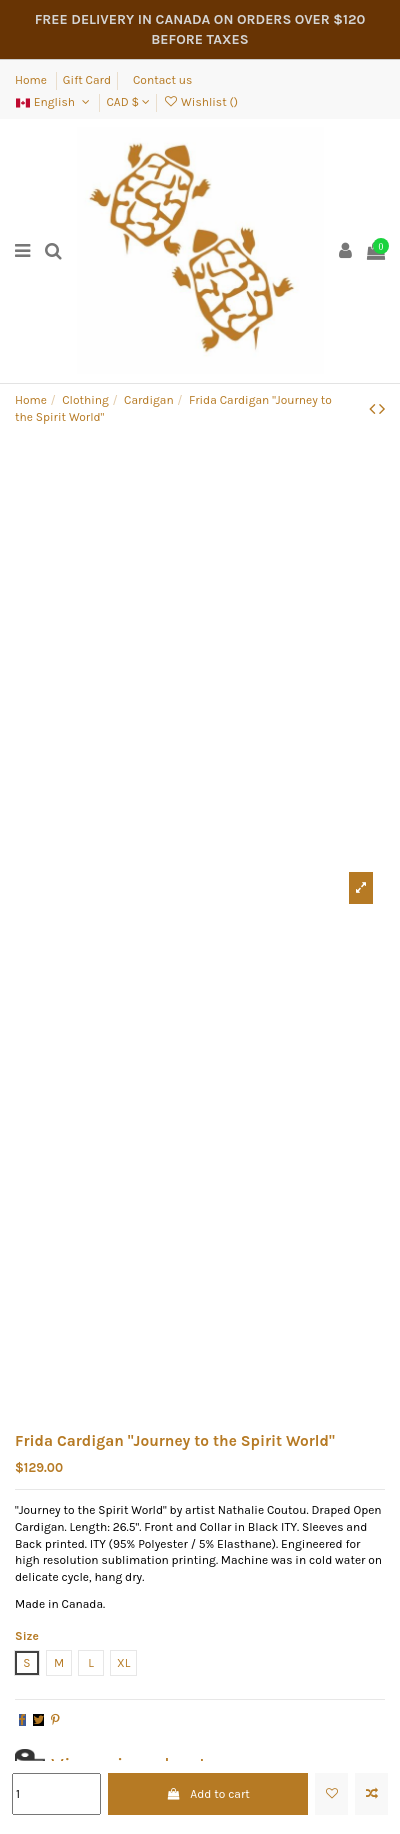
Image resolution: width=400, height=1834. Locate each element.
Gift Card (87, 80)
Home (32, 80)
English (54, 102)
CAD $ (127, 102)
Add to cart (208, 1794)
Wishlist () (200, 102)
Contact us (162, 80)
